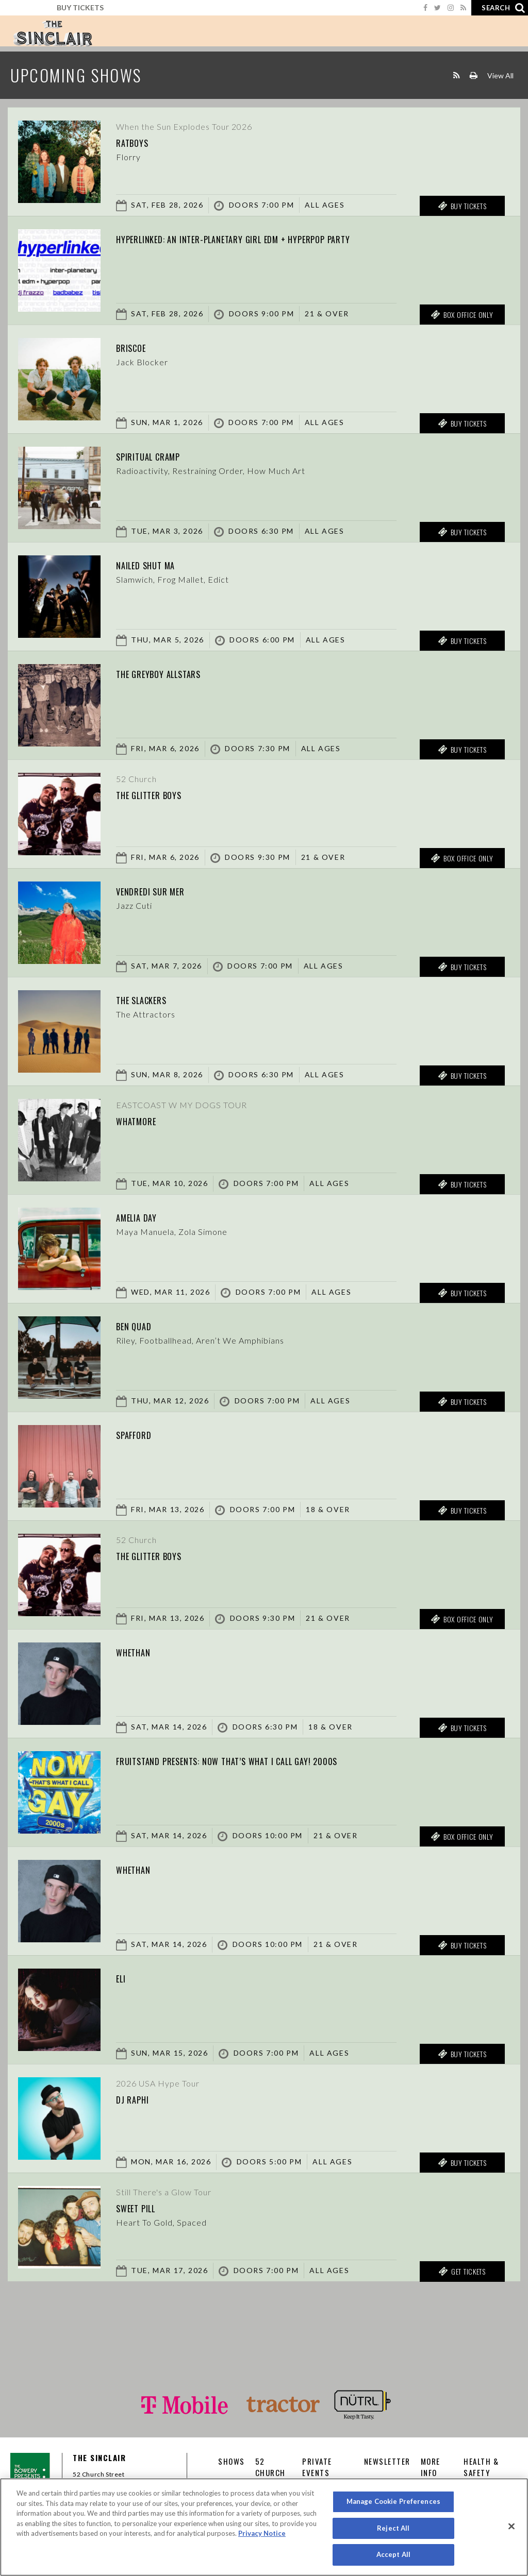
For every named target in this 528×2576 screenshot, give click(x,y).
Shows (231, 2461)
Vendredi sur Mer (162, 890)
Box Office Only (462, 314)
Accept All (393, 2554)
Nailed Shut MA (156, 564)
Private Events (317, 2466)
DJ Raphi (137, 2098)
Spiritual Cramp (160, 455)
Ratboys (138, 141)
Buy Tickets (80, 7)
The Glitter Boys (161, 794)
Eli (123, 1977)
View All (500, 75)
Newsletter (387, 2461)
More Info (430, 2466)
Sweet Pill (144, 2207)
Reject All (393, 2528)
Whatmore (143, 1120)
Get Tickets (462, 2271)
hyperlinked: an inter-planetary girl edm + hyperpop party (275, 238)
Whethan (139, 1651)
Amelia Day (145, 1216)
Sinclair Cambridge (52, 33)
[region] (264, 2527)
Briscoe (137, 346)
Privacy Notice (262, 2533)
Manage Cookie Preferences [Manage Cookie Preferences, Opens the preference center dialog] (393, 2501)
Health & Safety (481, 2466)
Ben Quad (140, 1325)
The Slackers (151, 999)
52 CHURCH (270, 2466)
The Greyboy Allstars (174, 673)
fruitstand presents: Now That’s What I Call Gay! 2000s (267, 1760)
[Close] (511, 2526)
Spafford (140, 1434)
